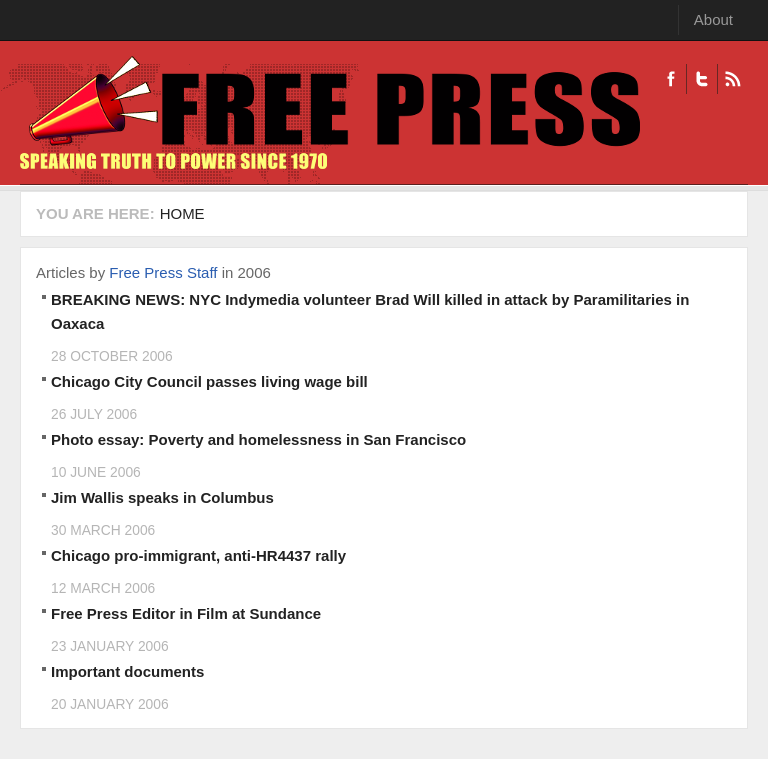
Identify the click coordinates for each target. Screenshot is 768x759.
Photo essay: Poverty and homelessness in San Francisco (258, 439)
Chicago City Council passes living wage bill (209, 381)
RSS (732, 79)
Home (182, 213)
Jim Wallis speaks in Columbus (162, 497)
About (713, 19)
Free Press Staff (163, 272)
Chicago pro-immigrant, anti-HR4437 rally (198, 555)
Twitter (701, 79)
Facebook (671, 79)
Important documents (127, 671)
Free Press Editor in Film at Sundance (186, 613)
